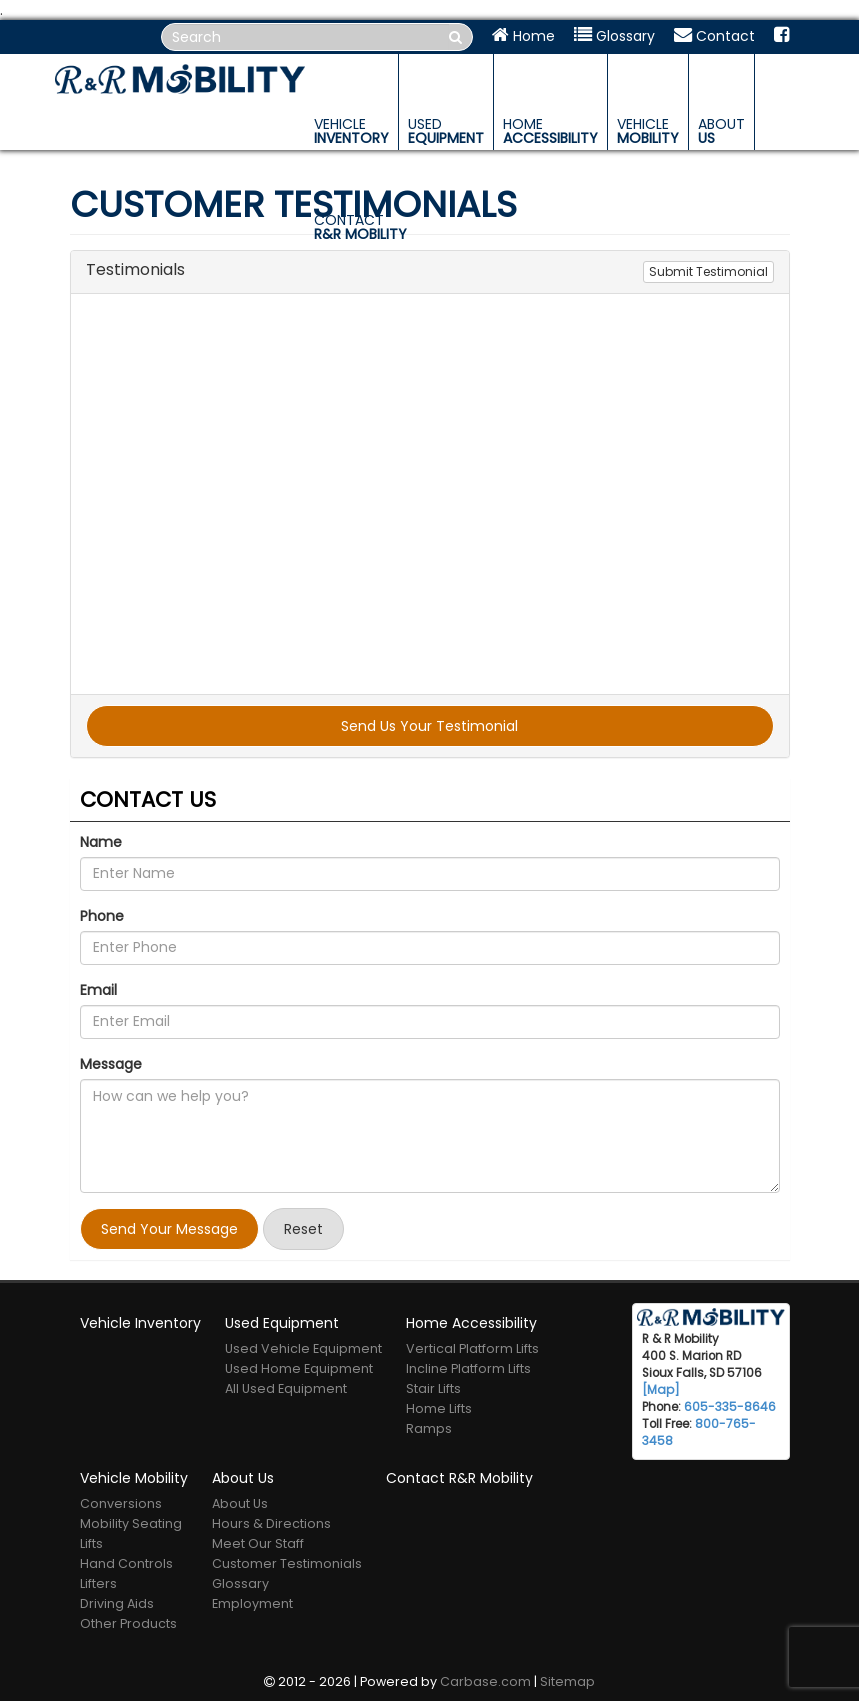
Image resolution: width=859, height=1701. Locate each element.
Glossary (614, 36)
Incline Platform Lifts (468, 1368)
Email (98, 990)
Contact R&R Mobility (459, 1478)
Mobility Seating (131, 1523)
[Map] (661, 1390)
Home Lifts (439, 1408)
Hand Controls (126, 1563)
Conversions (121, 1503)
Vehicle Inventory (140, 1323)
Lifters (98, 1583)
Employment (252, 1603)
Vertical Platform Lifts (472, 1348)
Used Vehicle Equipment (303, 1348)
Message (111, 1064)
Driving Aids (117, 1603)
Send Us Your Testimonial (429, 726)
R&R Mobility (360, 227)
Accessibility (550, 131)
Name (101, 842)
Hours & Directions (271, 1523)
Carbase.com (485, 1681)
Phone (102, 916)
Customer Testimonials (287, 1563)
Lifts (91, 1543)
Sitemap (567, 1681)
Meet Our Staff (258, 1543)
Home (523, 36)
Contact (714, 36)
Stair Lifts (433, 1388)
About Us (240, 1503)
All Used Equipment (286, 1388)
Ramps (429, 1428)
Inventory (351, 131)
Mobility (648, 131)
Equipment (446, 131)
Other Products (128, 1623)
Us (721, 131)
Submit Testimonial (708, 271)
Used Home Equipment (299, 1368)
